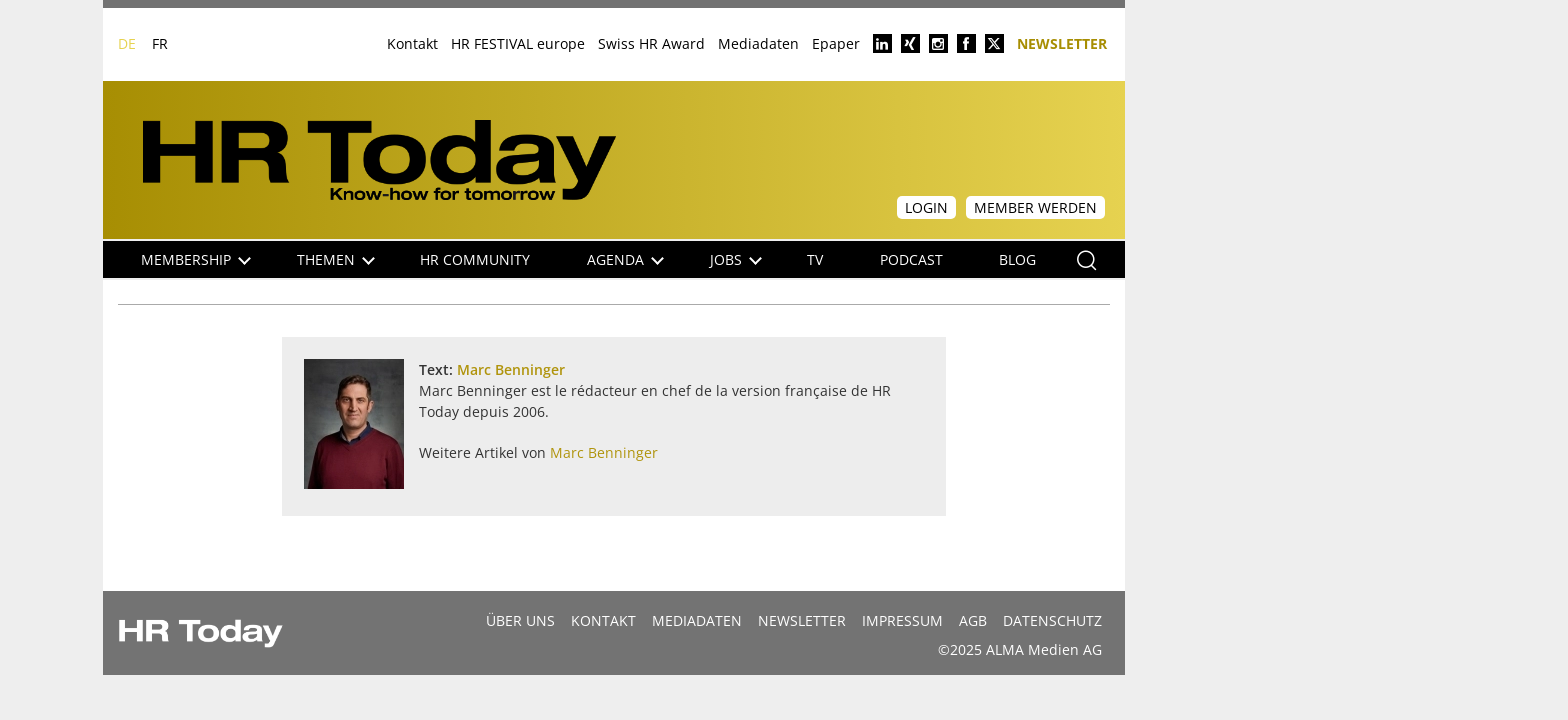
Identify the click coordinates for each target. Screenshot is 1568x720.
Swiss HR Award (651, 43)
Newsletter (1062, 42)
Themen (336, 259)
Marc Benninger (511, 369)
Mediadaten (758, 43)
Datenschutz (1052, 620)
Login (926, 207)
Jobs (736, 259)
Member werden (1035, 207)
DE (127, 43)
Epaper (836, 43)
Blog (1017, 259)
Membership (196, 259)
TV (815, 259)
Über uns (520, 620)
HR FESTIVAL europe (518, 43)
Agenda (625, 259)
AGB (973, 620)
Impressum (902, 620)
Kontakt (412, 43)
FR (160, 43)
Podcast (911, 259)
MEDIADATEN (697, 620)
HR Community (475, 259)
